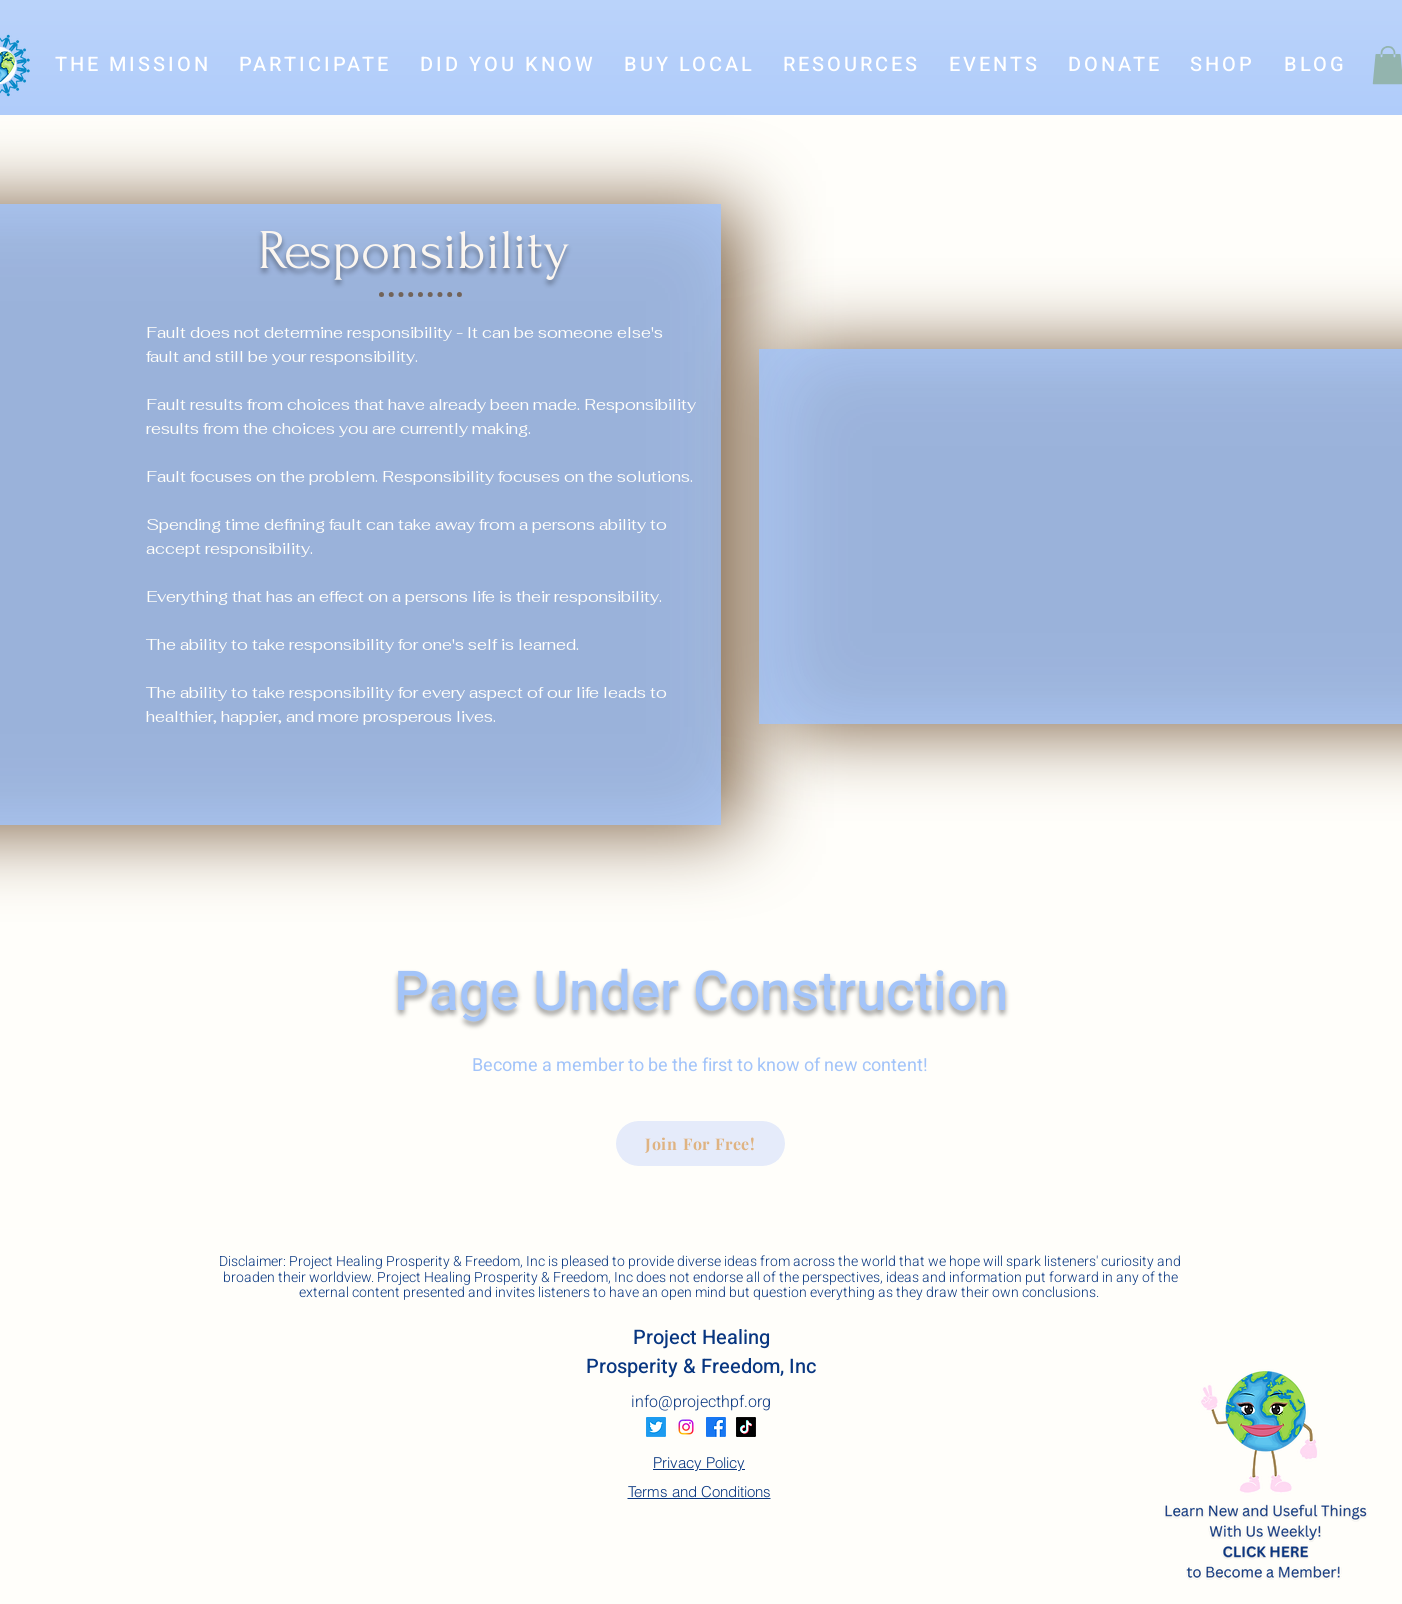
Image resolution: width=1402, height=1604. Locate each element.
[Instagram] (686, 1427)
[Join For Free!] (700, 1143)
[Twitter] (656, 1427)
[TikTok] (746, 1427)
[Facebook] (716, 1427)
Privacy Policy (699, 1462)
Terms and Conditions (699, 1491)
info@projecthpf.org (701, 1402)
